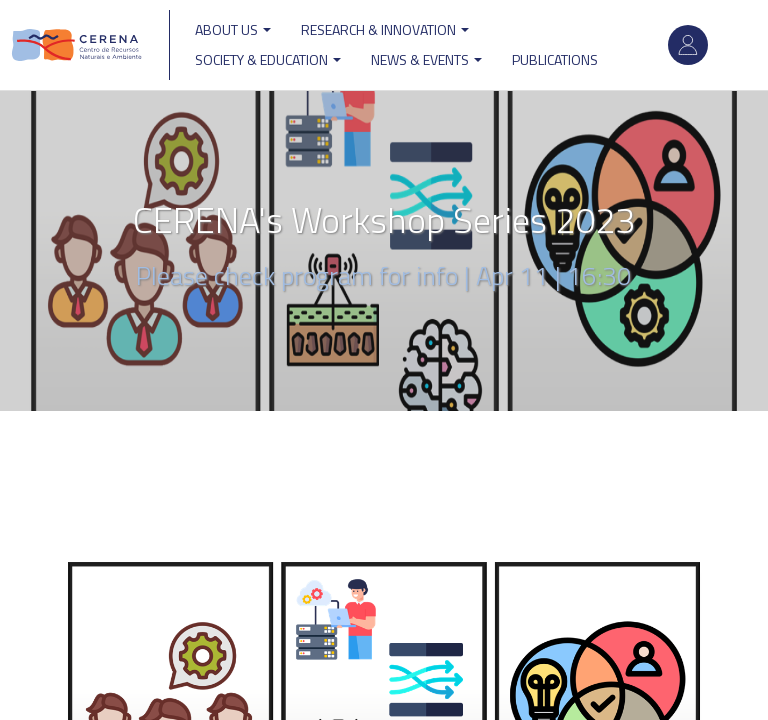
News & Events (426, 59)
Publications (555, 59)
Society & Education (268, 59)
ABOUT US (233, 29)
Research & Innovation (385, 29)
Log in (688, 45)
